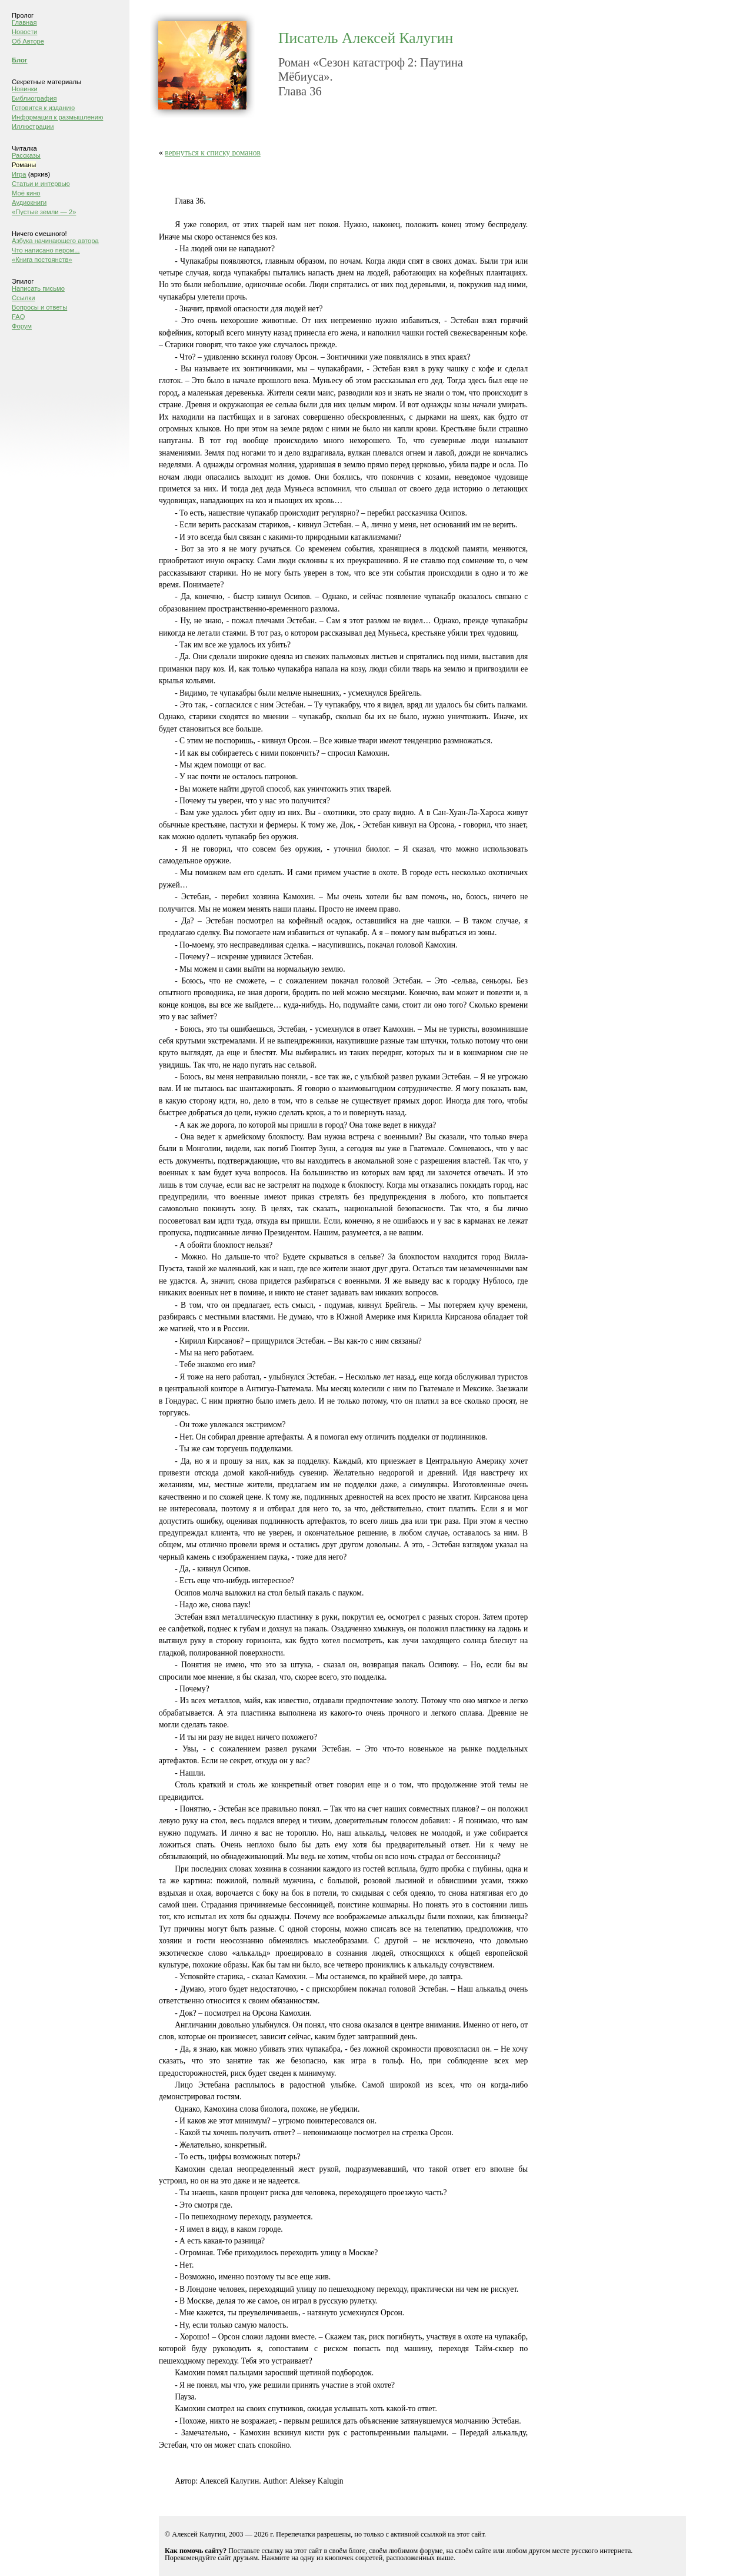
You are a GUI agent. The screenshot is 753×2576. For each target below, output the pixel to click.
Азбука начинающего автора (55, 240)
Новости (24, 31)
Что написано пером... (46, 250)
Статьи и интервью (41, 183)
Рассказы (26, 155)
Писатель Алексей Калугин (365, 37)
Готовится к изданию (43, 107)
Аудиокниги (29, 202)
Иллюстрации (33, 126)
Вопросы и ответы (39, 307)
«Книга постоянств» (42, 259)
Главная (24, 22)
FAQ (18, 316)
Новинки (25, 88)
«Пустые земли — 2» (44, 211)
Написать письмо (38, 288)
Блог (20, 60)
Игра (19, 174)
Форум (22, 326)
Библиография (34, 98)
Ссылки (23, 297)
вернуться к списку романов (213, 152)
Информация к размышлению (57, 117)
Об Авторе (28, 41)
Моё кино (26, 193)
